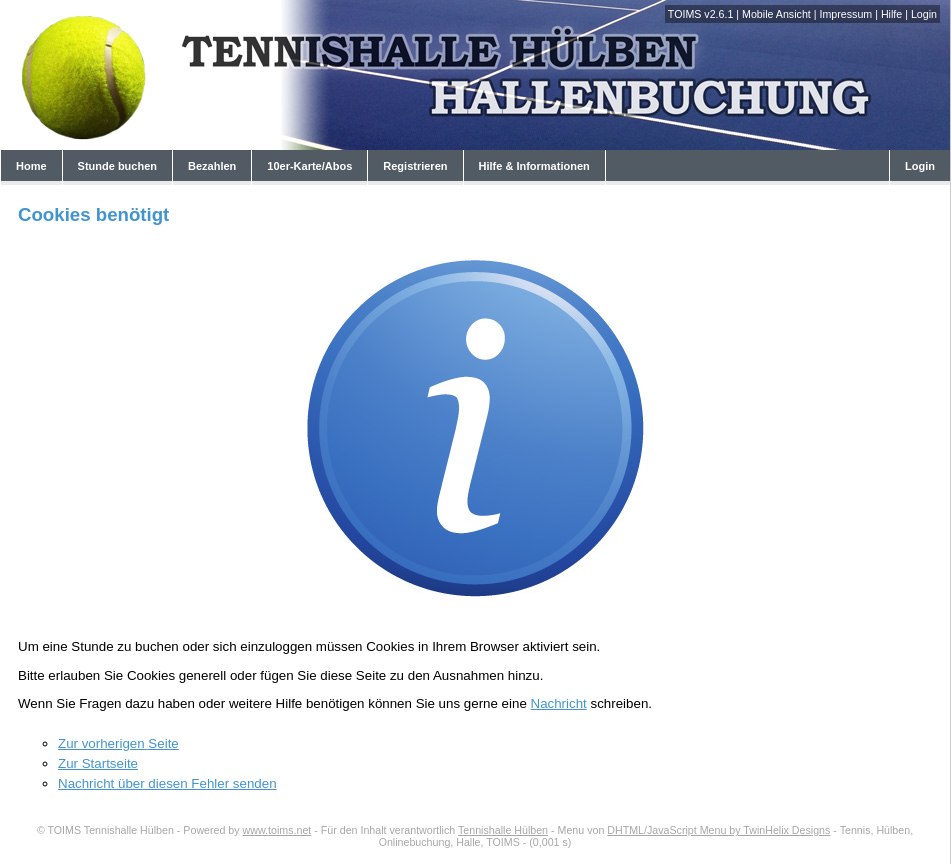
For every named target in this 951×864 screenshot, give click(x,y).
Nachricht (559, 703)
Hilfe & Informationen (534, 166)
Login (924, 14)
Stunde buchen (117, 166)
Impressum (845, 14)
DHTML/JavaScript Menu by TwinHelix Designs (718, 830)
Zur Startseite (98, 763)
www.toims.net (277, 830)
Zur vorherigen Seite (118, 743)
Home (31, 166)
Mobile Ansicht (776, 14)
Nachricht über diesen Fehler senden (167, 783)
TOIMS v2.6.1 (701, 14)
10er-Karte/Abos (309, 166)
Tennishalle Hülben (503, 830)
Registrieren (415, 166)
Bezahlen (212, 166)
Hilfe (891, 14)
